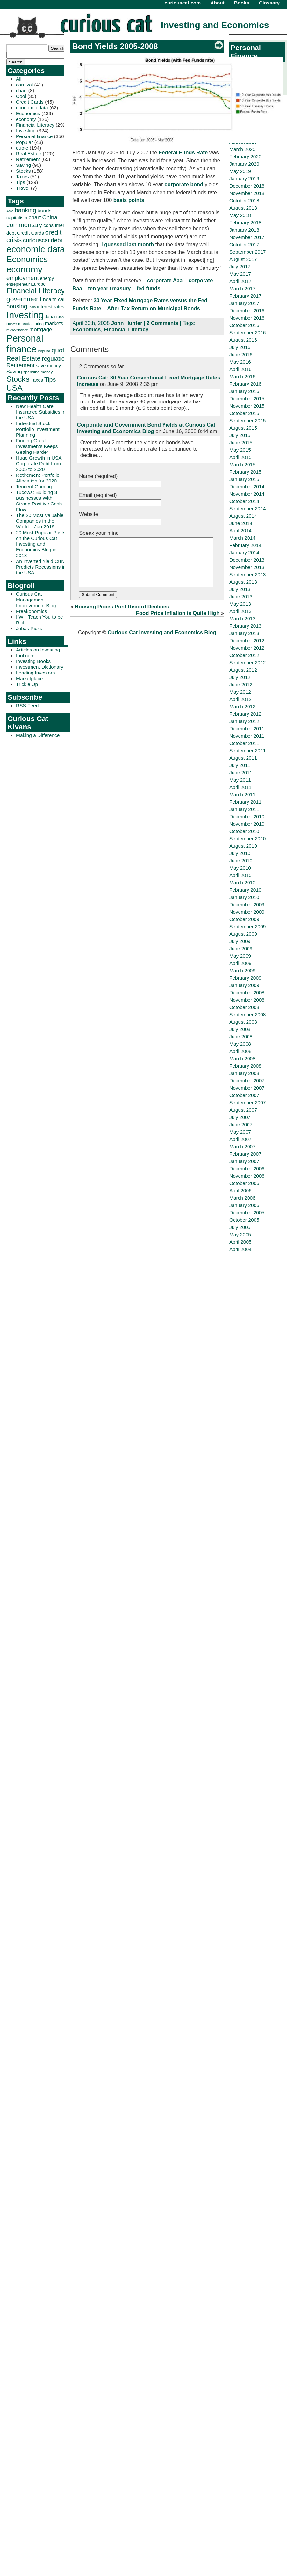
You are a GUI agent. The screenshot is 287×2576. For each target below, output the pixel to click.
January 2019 (244, 178)
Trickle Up (27, 684)
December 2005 (246, 1212)
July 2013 (239, 589)
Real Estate (28, 153)
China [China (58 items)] (50, 217)
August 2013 (243, 582)
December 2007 (246, 1080)
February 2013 (245, 626)
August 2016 (243, 339)
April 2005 (240, 1242)
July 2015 (239, 435)
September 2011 (247, 750)
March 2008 (242, 1058)
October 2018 (244, 200)
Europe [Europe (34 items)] (38, 284)
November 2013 (246, 567)
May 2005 (240, 1234)
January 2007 (244, 1161)
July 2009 (239, 941)
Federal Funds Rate (183, 153)
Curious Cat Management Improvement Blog (36, 599)
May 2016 (240, 361)
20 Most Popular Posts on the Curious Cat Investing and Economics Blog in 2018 (41, 544)
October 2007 (244, 1095)
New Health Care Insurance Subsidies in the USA (41, 411)
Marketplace (29, 678)
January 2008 (244, 1073)
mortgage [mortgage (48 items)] (40, 330)
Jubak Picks (29, 628)
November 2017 (246, 237)
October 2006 (244, 1183)
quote (22, 148)
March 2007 (242, 1146)
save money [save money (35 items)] (48, 365)
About (217, 2)
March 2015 (242, 464)
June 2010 (240, 860)
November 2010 (246, 824)
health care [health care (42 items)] (55, 299)
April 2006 (240, 1190)
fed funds (149, 288)
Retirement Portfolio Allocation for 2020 (38, 477)
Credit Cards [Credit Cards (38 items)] (30, 233)
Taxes (22, 176)
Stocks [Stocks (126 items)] (18, 379)
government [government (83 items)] (24, 299)
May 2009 (240, 956)
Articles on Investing (38, 649)
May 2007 (240, 1132)
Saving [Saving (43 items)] (14, 371)
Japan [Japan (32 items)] (51, 316)
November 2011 (246, 736)
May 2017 (240, 273)
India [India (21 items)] (32, 307)
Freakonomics (31, 611)
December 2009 (246, 904)
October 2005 (244, 1220)
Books (241, 2)
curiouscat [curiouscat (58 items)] (36, 240)
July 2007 (239, 1117)
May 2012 (240, 692)
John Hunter (126, 323)
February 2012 (245, 714)
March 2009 (242, 970)
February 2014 (245, 545)
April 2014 (240, 530)
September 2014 (247, 508)
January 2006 (244, 1205)
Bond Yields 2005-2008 (115, 46)
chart (21, 90)
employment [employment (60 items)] (22, 278)
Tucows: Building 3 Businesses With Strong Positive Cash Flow (39, 500)
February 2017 (245, 295)
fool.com (25, 655)
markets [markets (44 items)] (54, 323)
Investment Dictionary (39, 667)
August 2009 (243, 934)
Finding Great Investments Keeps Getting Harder (37, 446)
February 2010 (245, 890)
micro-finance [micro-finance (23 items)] (17, 330)
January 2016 (244, 391)
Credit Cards (30, 102)
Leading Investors (35, 672)
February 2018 (245, 222)
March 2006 (242, 1198)
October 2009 (244, 919)
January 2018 (244, 229)
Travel (22, 188)
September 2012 (247, 662)
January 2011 (244, 809)
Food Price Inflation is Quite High (177, 623)
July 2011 (239, 765)
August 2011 (243, 758)
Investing (26, 130)
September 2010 (247, 838)
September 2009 (247, 926)
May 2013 (240, 604)
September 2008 (247, 1014)
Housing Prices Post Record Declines (122, 616)
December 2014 (246, 486)
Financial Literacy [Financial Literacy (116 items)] (35, 291)
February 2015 (245, 472)
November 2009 (246, 912)
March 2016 (242, 376)
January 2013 (244, 633)
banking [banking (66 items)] (25, 210)
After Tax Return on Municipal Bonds (153, 308)
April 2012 (240, 699)
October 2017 (244, 244)
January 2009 (244, 985)
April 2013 (240, 611)
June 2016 (240, 354)
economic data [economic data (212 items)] (35, 249)
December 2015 (246, 398)
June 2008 (240, 1036)
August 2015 (243, 428)
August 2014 (243, 516)
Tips (20, 182)
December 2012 (246, 640)
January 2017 (244, 303)
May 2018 (240, 215)
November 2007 (246, 1088)
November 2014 (246, 494)
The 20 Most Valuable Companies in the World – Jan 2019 (39, 520)
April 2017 (240, 281)
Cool (21, 96)
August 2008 (243, 1022)
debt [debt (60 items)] (56, 240)
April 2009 (240, 963)
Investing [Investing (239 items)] (25, 315)
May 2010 (240, 868)
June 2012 (240, 684)
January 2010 (244, 897)
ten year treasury (109, 288)
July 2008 (239, 1029)
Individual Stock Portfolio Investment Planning (38, 429)
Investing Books (33, 661)
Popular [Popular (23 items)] (44, 351)
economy (26, 119)
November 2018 (246, 193)
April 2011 (240, 787)
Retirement (28, 159)
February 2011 (245, 802)
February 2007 (245, 1154)
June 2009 (240, 948)
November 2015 (246, 405)
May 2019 (240, 171)
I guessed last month (127, 244)
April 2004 (240, 1249)
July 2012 (239, 677)
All (18, 79)
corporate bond (183, 184)
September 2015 (247, 420)
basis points (128, 200)
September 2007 (247, 1102)
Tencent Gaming (34, 486)
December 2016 (246, 310)
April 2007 (240, 1139)
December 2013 (246, 560)
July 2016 (239, 347)
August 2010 (243, 846)
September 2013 (247, 574)
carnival (24, 84)
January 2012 (244, 721)
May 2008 (240, 1044)
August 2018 (243, 207)
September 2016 (247, 332)
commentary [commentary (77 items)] (24, 224)
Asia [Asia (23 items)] (9, 211)
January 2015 (244, 479)
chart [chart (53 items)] (35, 217)
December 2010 (246, 816)
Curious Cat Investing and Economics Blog (162, 642)
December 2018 (246, 185)
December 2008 (246, 992)
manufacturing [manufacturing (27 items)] (31, 324)
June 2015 (240, 442)
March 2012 (242, 706)
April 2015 (240, 457)
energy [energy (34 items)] (47, 278)
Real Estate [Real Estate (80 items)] (23, 358)
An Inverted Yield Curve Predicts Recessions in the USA (42, 566)
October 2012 (244, 655)
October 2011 (244, 743)
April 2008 (240, 1051)
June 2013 (240, 596)
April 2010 (240, 875)
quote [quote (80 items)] (60, 350)
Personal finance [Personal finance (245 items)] (24, 343)
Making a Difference (38, 735)
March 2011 (242, 794)
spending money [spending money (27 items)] (38, 372)
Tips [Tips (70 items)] (50, 379)
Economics (28, 113)
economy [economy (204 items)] (24, 269)
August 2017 (243, 259)
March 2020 (242, 149)
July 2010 (239, 853)
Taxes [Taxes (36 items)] (37, 380)
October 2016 (244, 325)
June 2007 (240, 1124)
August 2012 (243, 670)
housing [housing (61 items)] (16, 306)
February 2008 (245, 1066)
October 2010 (244, 831)
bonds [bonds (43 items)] (45, 210)
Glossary (269, 2)
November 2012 (246, 648)
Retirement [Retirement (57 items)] (20, 365)
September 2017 (247, 251)
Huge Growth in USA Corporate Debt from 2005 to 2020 (38, 463)
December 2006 (246, 1168)
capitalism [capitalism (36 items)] (16, 217)
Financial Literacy (35, 125)
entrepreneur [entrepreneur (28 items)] (18, 284)
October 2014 (244, 501)
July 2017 (239, 266)
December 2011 (246, 728)
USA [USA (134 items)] (14, 388)
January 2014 (244, 552)
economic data (32, 107)
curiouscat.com (183, 2)
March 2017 (242, 288)
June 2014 (240, 523)
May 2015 (240, 450)
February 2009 (245, 978)
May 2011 (240, 780)
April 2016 (240, 369)
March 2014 (242, 538)
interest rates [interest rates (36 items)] (50, 306)
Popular (24, 142)
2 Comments (162, 323)
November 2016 (246, 317)
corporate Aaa (165, 280)
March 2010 (242, 882)
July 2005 (239, 1227)
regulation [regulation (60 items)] (55, 358)
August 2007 (243, 1110)
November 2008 (246, 1000)
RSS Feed (27, 705)
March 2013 (242, 618)
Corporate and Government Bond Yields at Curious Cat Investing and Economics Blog (146, 428)
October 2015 (244, 413)
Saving (23, 165)
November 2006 (246, 1176)
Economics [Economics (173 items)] (27, 259)
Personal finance (34, 136)
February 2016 (245, 383)
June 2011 (240, 772)
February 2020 (245, 156)
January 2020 (244, 163)
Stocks (23, 170)
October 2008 (244, 1007)
